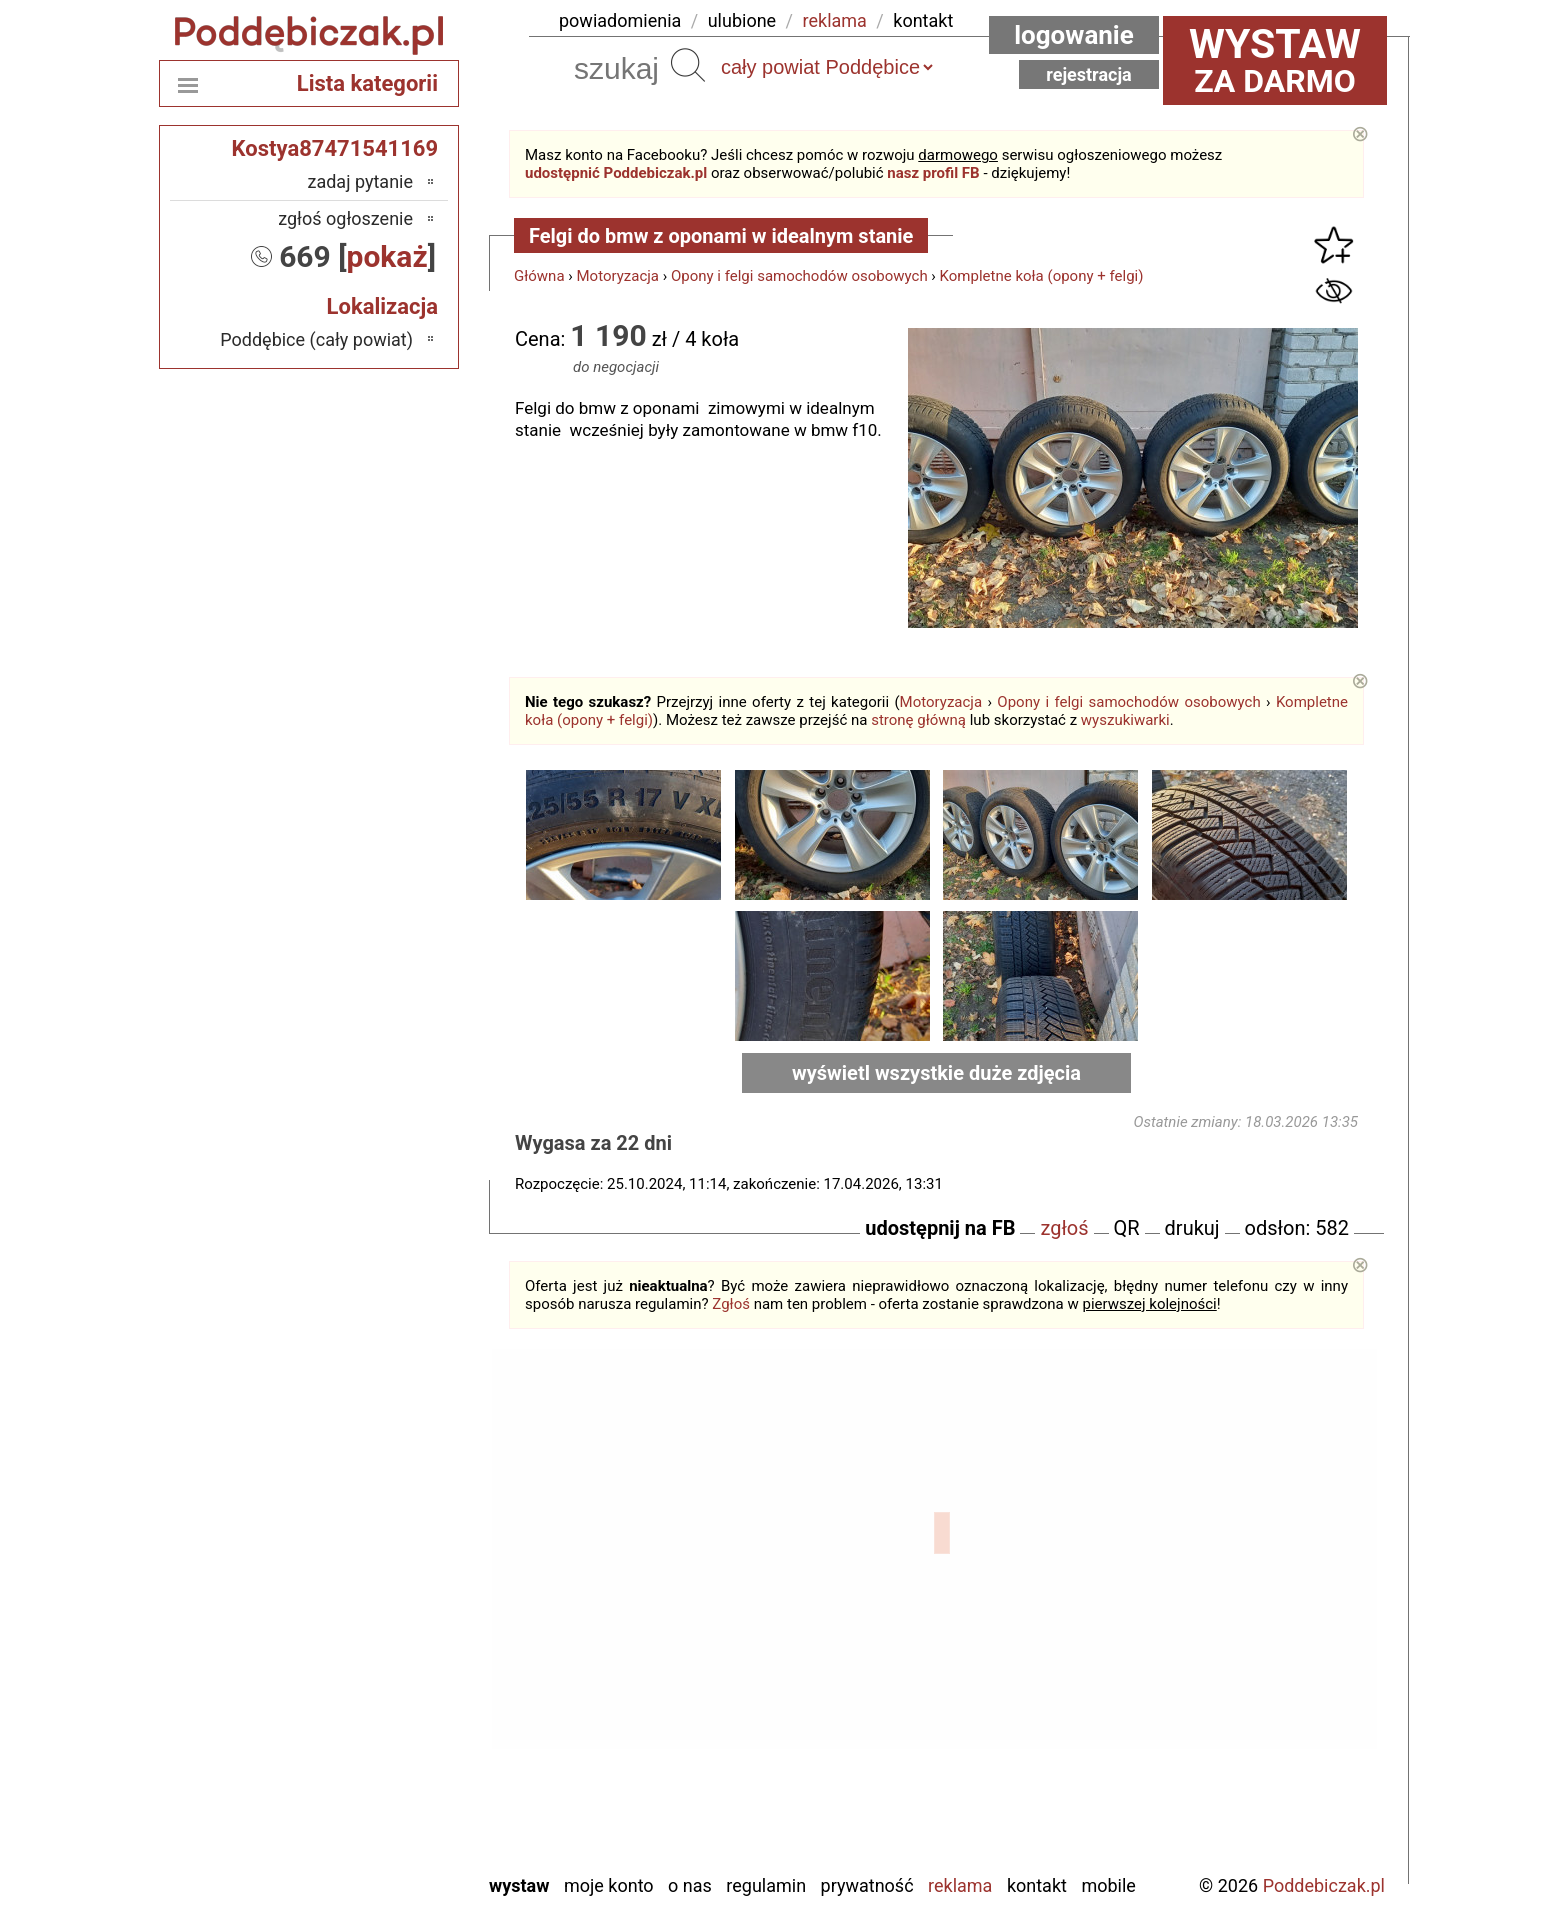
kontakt (923, 20)
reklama (835, 20)
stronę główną (918, 720)
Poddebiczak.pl (1324, 1885)
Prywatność (867, 1885)
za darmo (1275, 60)
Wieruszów (373, 1829)
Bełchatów (374, 1532)
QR (1127, 1228)
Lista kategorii (367, 83)
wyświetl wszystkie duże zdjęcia (936, 1073)
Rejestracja (1089, 74)
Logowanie (1074, 35)
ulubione (742, 20)
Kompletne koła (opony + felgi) (1042, 276)
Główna (539, 276)
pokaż (387, 256)
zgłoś (1064, 1228)
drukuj (1192, 1228)
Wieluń (388, 1802)
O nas (690, 1885)
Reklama (960, 1885)
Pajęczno (379, 1694)
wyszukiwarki (1125, 720)
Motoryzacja (618, 276)
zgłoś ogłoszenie (345, 218)
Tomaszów (373, 1748)
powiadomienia (620, 20)
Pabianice (377, 1667)
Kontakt (1037, 1885)
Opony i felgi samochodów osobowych (799, 276)
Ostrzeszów (370, 1640)
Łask (395, 1559)
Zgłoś (731, 1304)
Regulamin (766, 1885)
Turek (393, 1775)
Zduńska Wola (361, 1856)
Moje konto (609, 1885)
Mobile (1108, 1885)
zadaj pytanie (360, 181)
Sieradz (385, 1721)
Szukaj (688, 65)
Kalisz (390, 1613)
